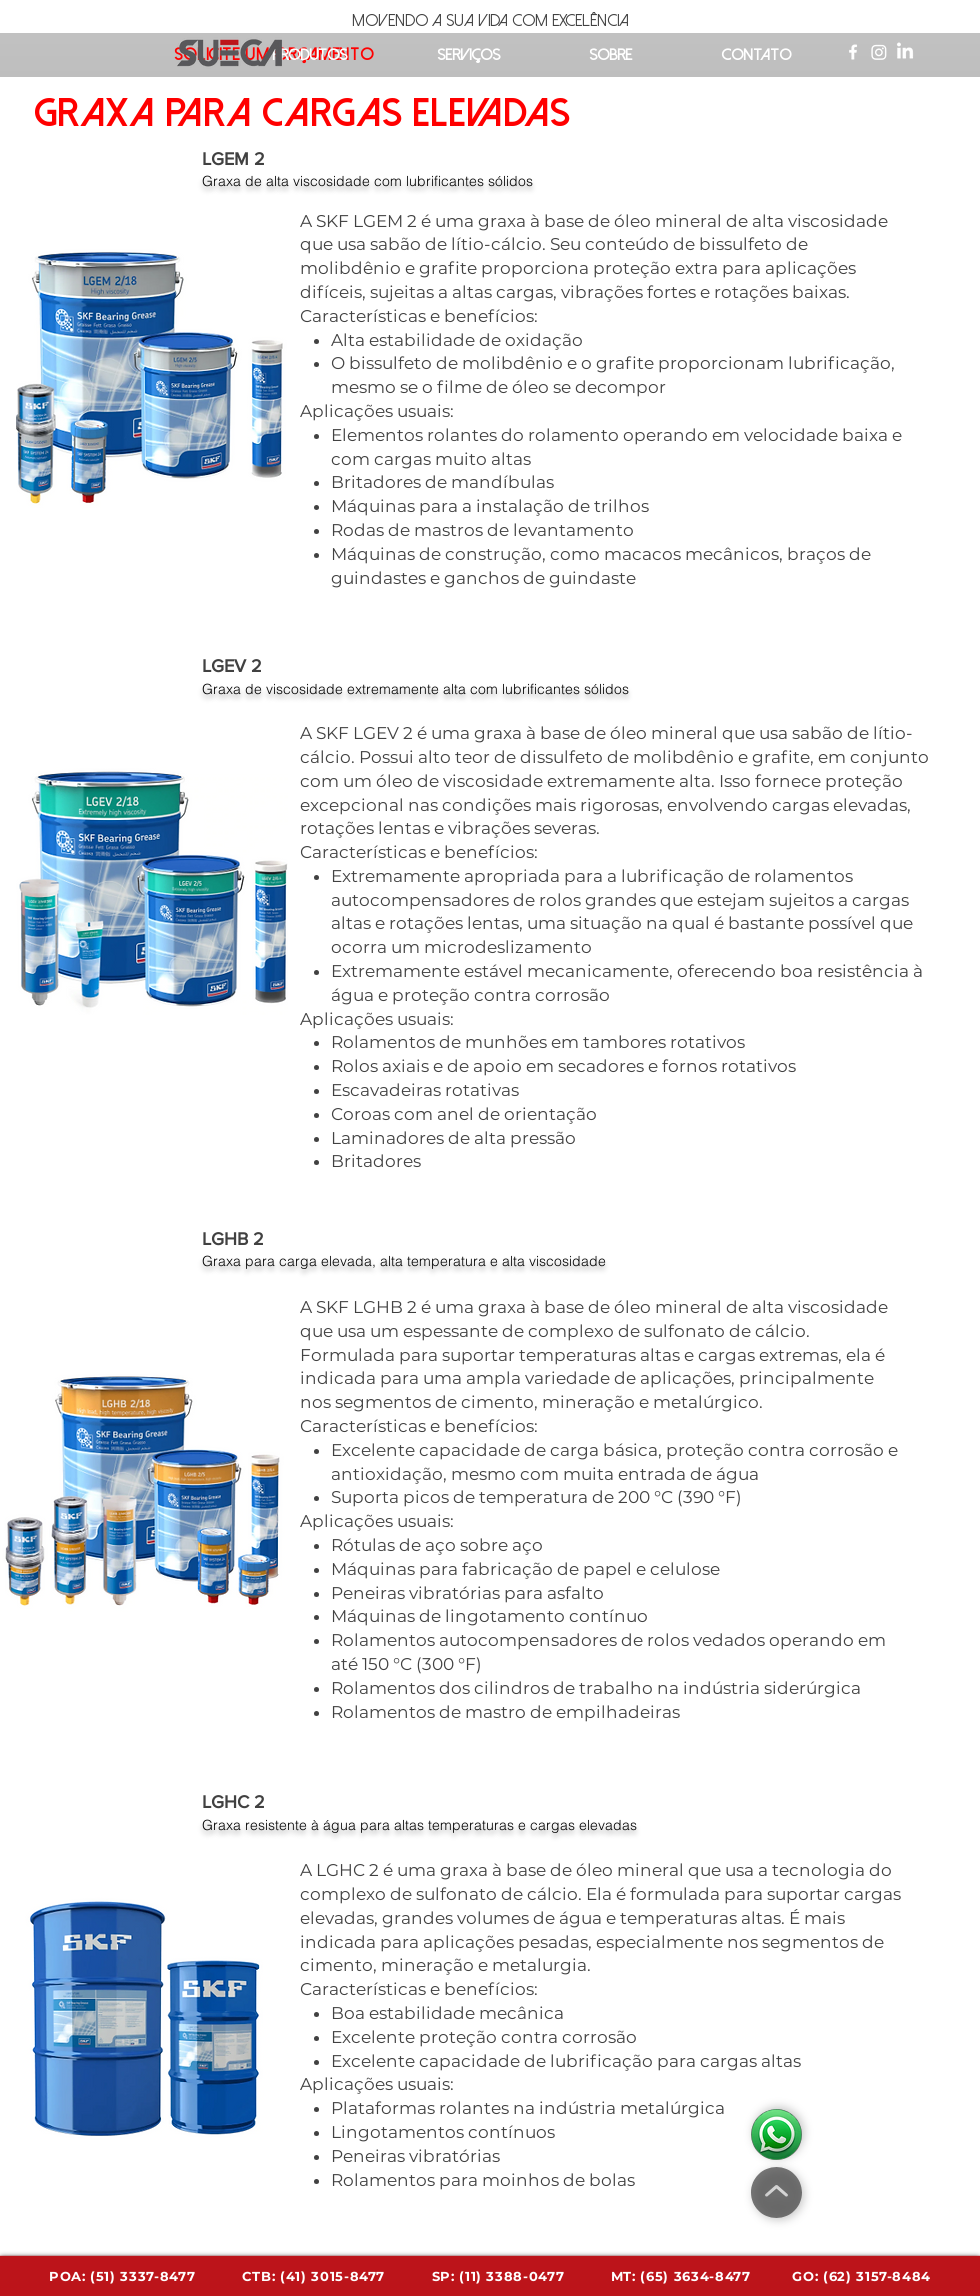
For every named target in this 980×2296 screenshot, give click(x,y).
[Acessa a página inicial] (229, 54)
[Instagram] (879, 52)
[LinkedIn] (905, 52)
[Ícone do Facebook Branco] (853, 52)
